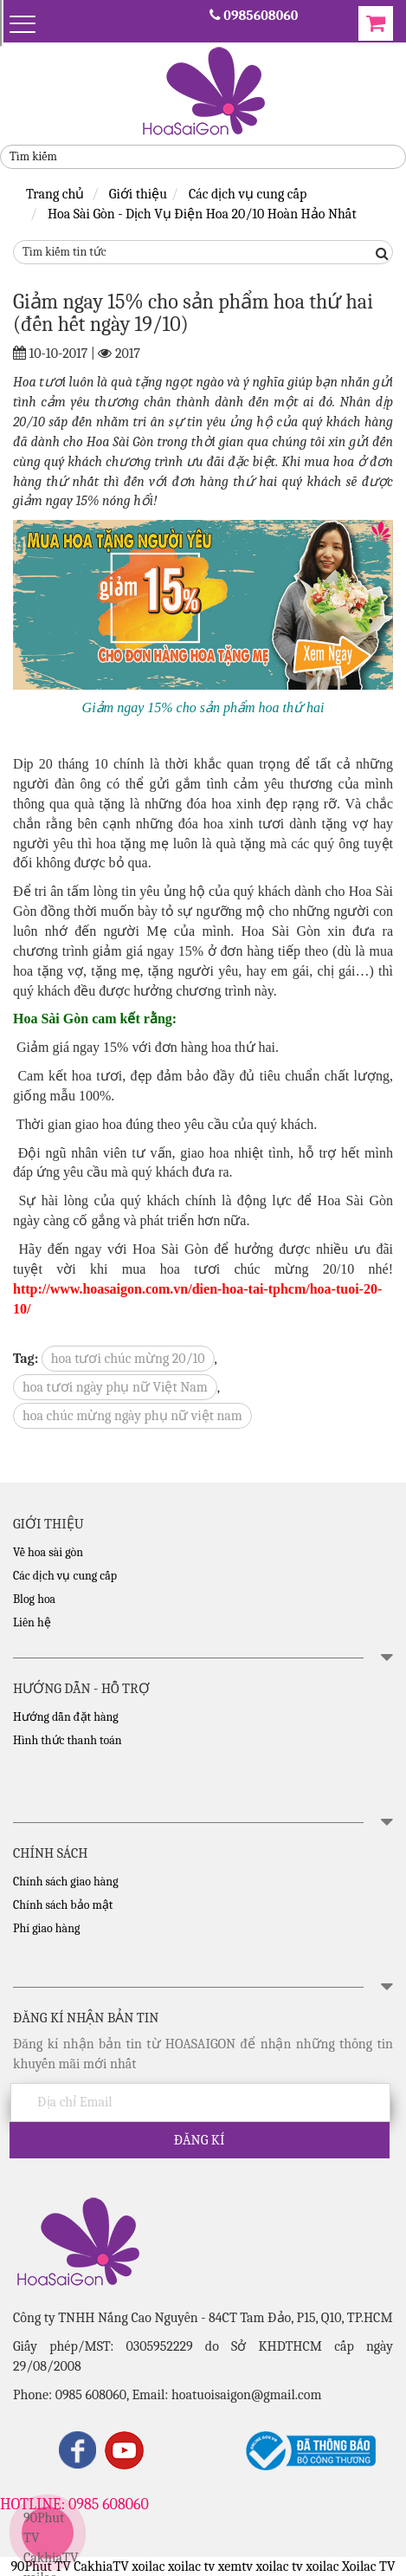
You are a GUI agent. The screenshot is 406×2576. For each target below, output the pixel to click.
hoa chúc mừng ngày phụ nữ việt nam (132, 1416)
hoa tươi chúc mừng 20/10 (128, 1358)
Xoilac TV (369, 2566)
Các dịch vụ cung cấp (65, 1575)
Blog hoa (34, 1599)
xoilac (148, 2566)
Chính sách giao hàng (66, 1881)
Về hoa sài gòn (48, 1552)
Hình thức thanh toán (67, 1740)
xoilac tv (191, 2566)
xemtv (235, 2566)
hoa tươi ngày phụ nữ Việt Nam (115, 1387)
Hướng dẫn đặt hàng (66, 1717)
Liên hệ (32, 1622)
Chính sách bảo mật (63, 1905)
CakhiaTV (51, 2558)
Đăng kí (199, 2140)
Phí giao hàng (46, 1928)
